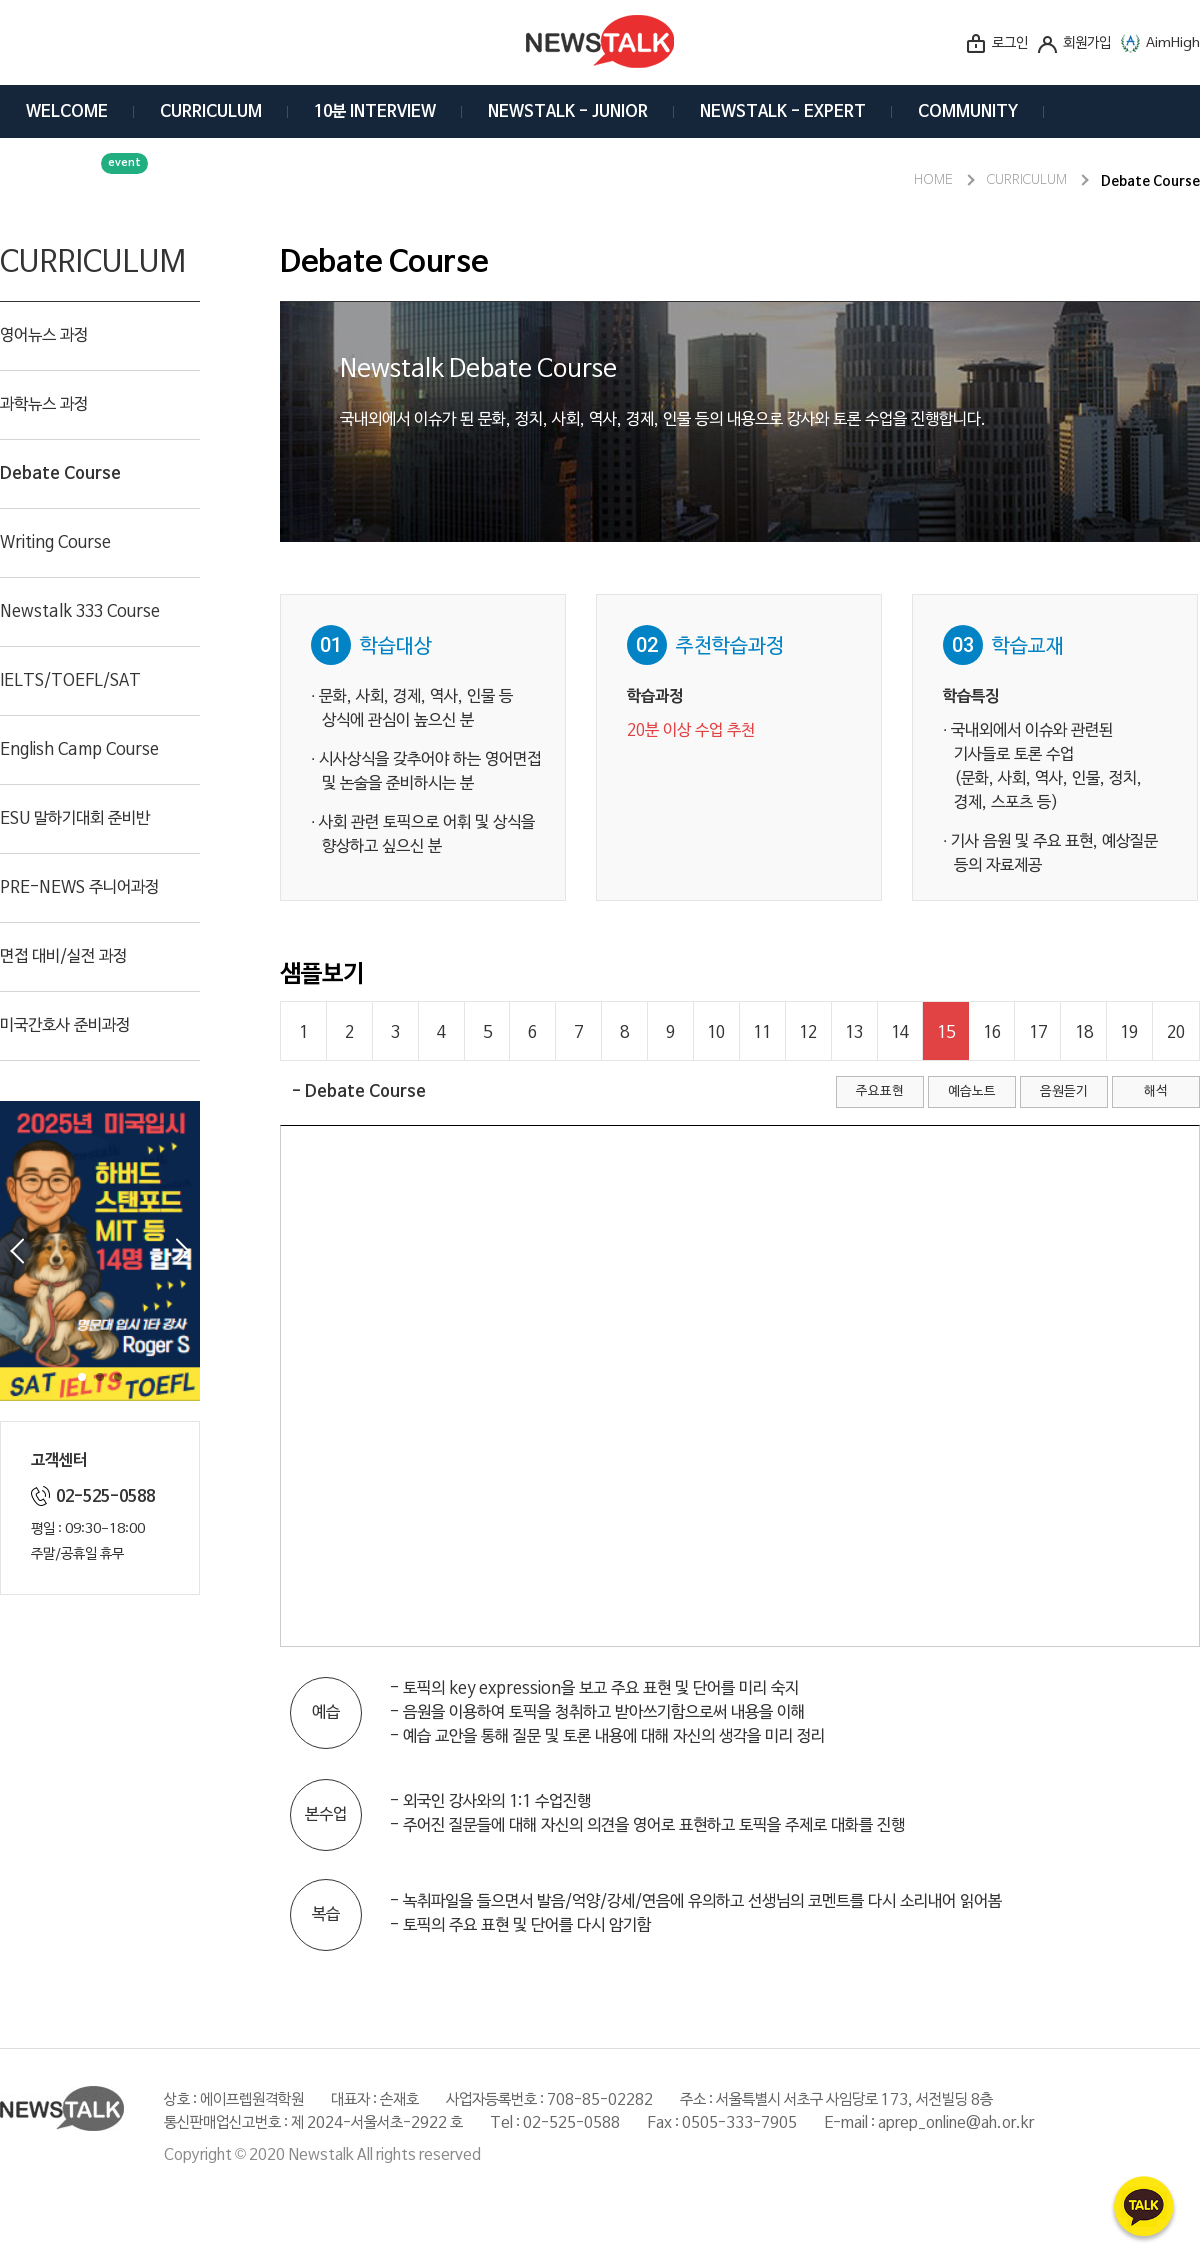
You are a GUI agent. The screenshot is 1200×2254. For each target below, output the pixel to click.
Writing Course (55, 543)
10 (716, 1033)
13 (854, 1033)
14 (900, 1033)
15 (946, 1033)
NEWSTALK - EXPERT (783, 112)
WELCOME (67, 112)
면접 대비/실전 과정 (63, 957)
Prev (17, 1251)
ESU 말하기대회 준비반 (75, 819)
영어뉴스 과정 (44, 336)
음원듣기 (1064, 1091)
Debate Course (60, 474)
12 (808, 1033)
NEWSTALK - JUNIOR (568, 112)
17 (1038, 1033)
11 (762, 1033)
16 (992, 1033)
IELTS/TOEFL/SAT (70, 681)
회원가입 (1087, 43)
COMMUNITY (968, 112)
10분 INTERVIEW (375, 112)
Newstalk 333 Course (80, 612)
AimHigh (1173, 43)
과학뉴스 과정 (44, 405)
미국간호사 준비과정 (65, 1026)
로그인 (1010, 43)
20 (1176, 1033)
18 (1084, 1033)
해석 (1156, 1091)
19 (1129, 1033)
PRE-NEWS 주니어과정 (79, 888)
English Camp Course (79, 750)
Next (183, 1251)
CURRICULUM (211, 112)
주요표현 (880, 1091)
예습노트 (972, 1091)
